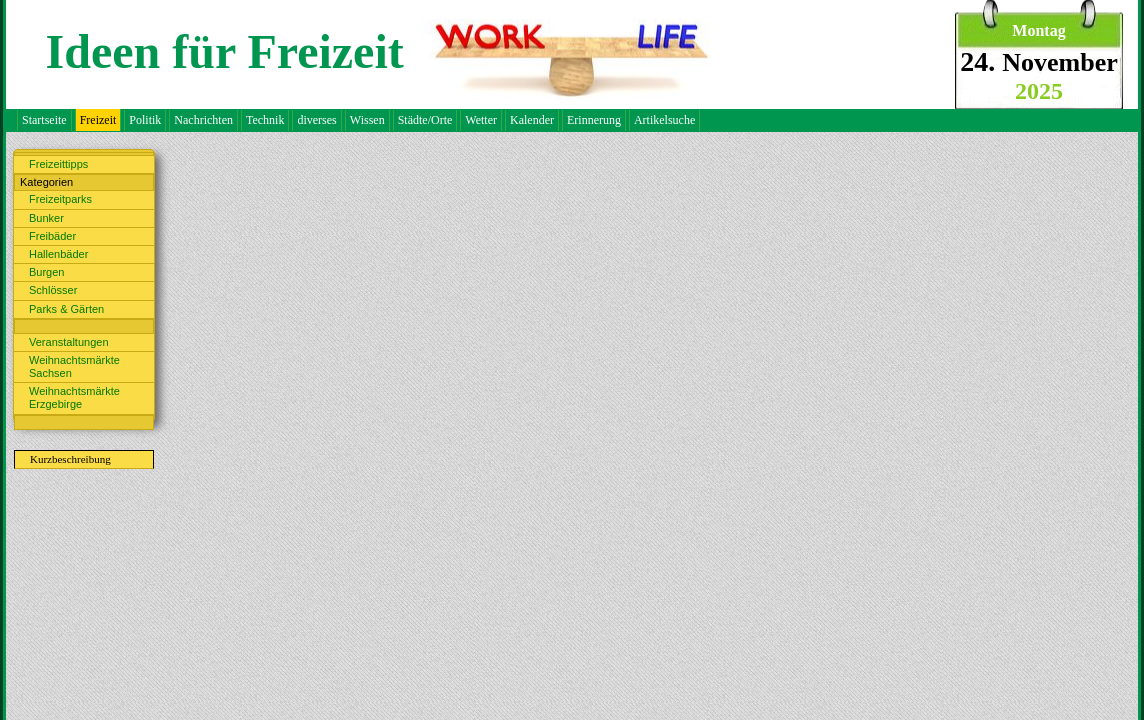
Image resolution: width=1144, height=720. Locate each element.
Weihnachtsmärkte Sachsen (74, 366)
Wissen (367, 120)
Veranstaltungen (69, 342)
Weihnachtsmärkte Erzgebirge (74, 397)
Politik (145, 120)
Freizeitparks (60, 199)
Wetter (481, 120)
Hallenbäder (58, 254)
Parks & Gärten (66, 309)
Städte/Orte (425, 120)
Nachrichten (203, 120)
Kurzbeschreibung (70, 459)
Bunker (46, 218)
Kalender (532, 120)
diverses (316, 120)
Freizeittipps (58, 164)
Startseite (44, 120)
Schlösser (53, 290)
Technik (265, 120)
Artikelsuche (664, 120)
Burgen (46, 272)
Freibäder (52, 236)
